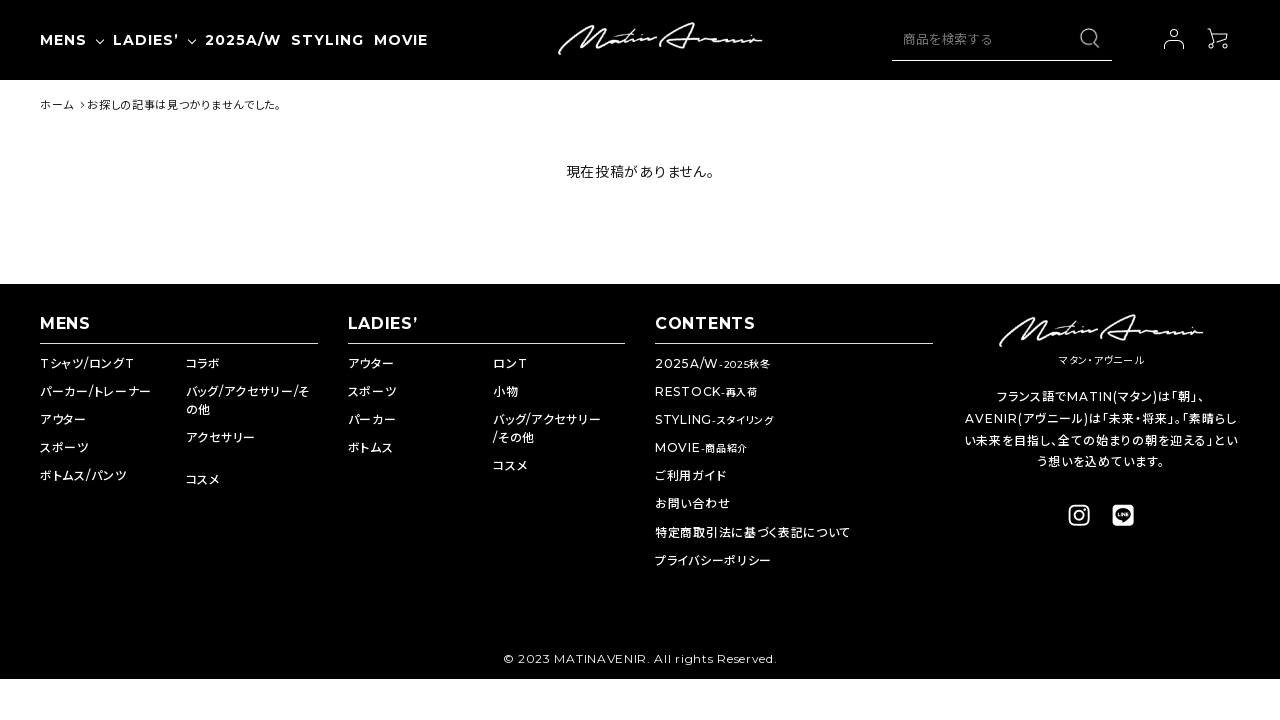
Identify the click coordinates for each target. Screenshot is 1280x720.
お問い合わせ (692, 503)
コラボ (203, 363)
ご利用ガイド (690, 475)
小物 (505, 391)
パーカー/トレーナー (96, 391)
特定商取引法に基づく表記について (753, 532)
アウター (63, 419)
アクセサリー (221, 437)
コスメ (203, 479)
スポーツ (64, 447)
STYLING (714, 419)
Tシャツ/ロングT (87, 363)
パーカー (372, 419)
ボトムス (371, 447)
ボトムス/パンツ (83, 475)
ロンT (510, 363)
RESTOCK (706, 391)
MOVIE (701, 447)
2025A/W (713, 363)
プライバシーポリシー (713, 560)
